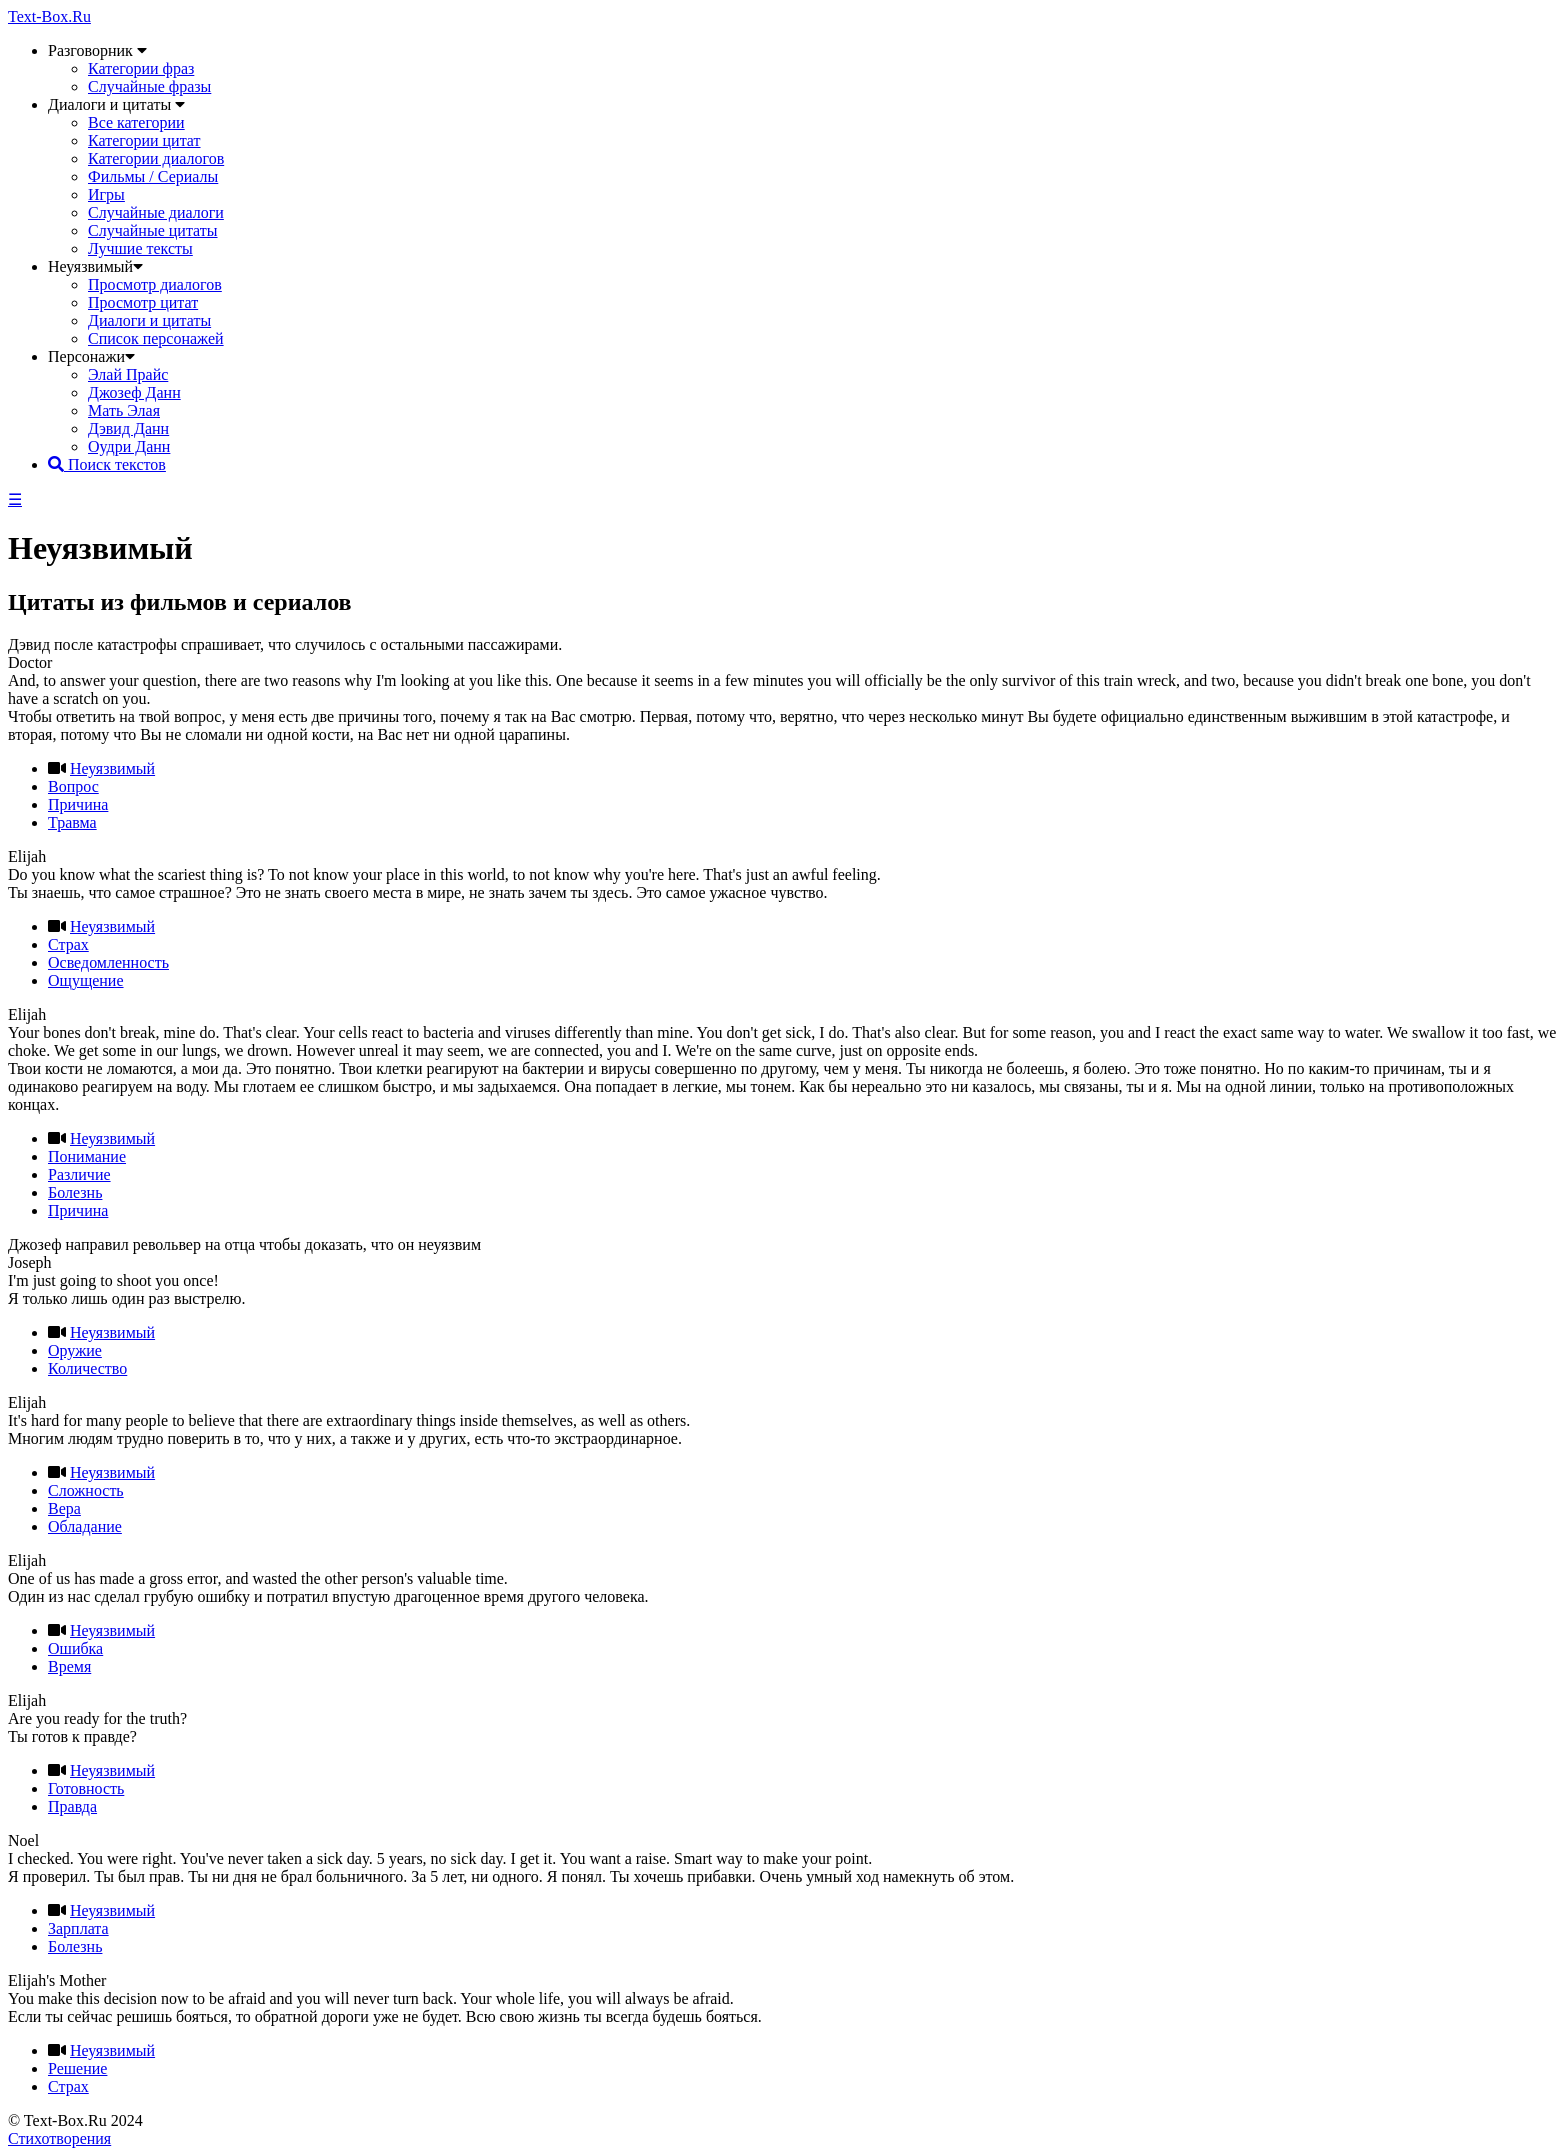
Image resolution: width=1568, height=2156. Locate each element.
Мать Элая (124, 410)
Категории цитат (144, 140)
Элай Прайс (128, 374)
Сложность (86, 1490)
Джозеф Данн (134, 392)
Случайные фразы (149, 86)
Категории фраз (141, 68)
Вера (64, 1508)
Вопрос (73, 786)
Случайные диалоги (156, 212)
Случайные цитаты (153, 230)
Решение (77, 2068)
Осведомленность (108, 962)
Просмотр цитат (143, 302)
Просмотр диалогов (155, 284)
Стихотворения (59, 2138)
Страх (68, 944)
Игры (106, 194)
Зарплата (78, 1928)
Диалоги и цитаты (149, 320)
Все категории (136, 122)
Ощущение (86, 980)
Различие (79, 1174)
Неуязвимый (112, 768)
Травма (72, 822)
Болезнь (75, 1192)
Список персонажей (156, 338)
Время (69, 1666)
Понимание (87, 1156)
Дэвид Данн (128, 428)
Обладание (85, 1526)
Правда (72, 1806)
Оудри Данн (129, 446)
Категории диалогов (156, 158)
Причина (78, 804)
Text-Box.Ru (49, 16)
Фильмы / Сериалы (153, 176)
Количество (87, 1368)
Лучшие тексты (140, 248)
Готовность (86, 1788)
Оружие (75, 1350)
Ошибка (75, 1648)
